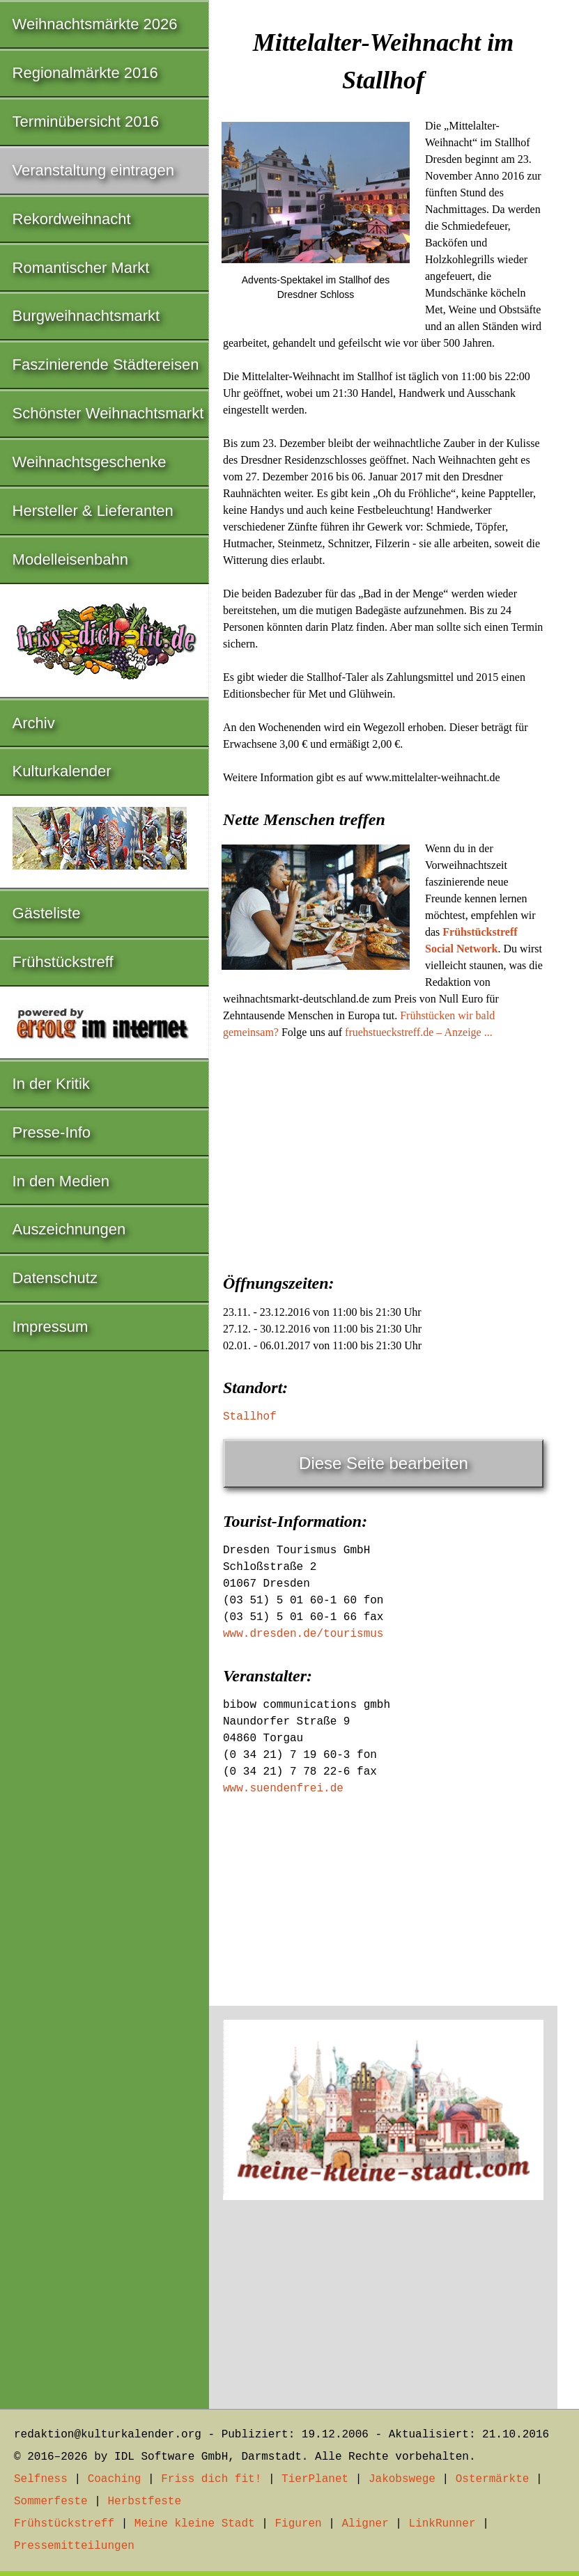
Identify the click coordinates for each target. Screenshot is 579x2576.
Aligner (365, 2524)
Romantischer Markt (81, 267)
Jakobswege (402, 2479)
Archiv (34, 723)
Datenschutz (55, 1278)
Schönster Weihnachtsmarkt (108, 413)
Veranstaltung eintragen (93, 170)
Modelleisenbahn (70, 559)
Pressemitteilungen (74, 2546)
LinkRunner (442, 2524)
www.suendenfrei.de (283, 1788)
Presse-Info (52, 1132)
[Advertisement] (383, 1152)
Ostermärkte (493, 2479)
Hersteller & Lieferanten (93, 510)
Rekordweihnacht (72, 219)
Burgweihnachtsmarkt (86, 315)
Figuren (298, 2524)
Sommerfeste (51, 2501)
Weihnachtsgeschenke (90, 462)
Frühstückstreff (63, 962)
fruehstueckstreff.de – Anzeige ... (419, 1032)
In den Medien (61, 1181)
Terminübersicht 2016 (86, 121)
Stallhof (250, 1417)
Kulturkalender (62, 771)
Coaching (114, 2479)
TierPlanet (314, 2479)
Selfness (41, 2479)
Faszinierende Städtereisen (106, 364)
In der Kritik (51, 1083)
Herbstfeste (144, 2501)
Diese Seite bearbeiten (383, 1463)
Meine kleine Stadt (194, 2524)
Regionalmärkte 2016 (85, 72)
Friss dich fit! (211, 2479)
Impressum (50, 1326)
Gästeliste (47, 913)
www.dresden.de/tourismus (303, 1634)
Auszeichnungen (69, 1229)
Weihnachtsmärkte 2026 (95, 24)
